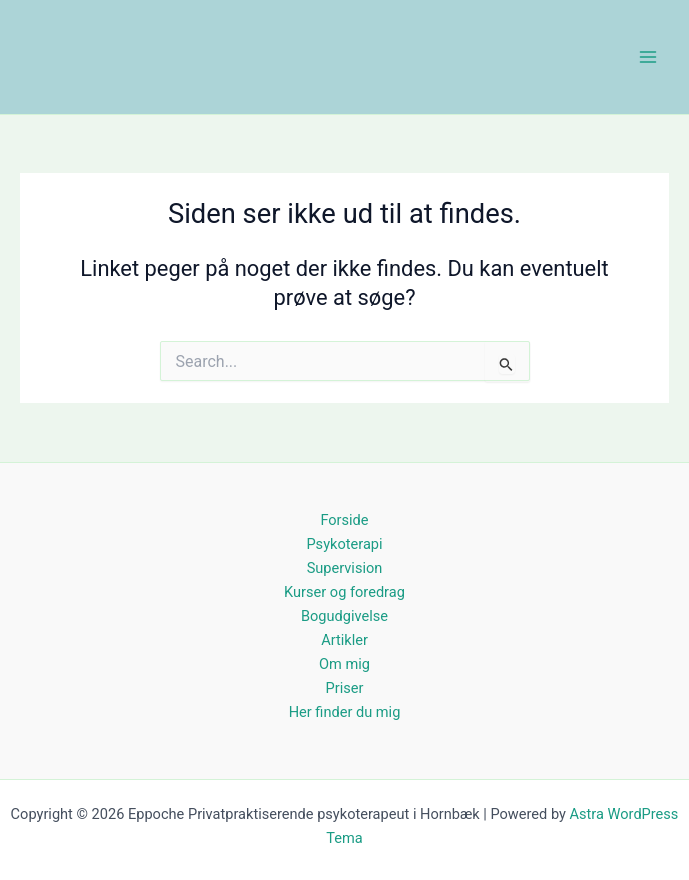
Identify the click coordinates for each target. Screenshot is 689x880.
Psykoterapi (344, 544)
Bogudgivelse (344, 616)
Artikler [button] (344, 640)
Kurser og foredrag (344, 592)
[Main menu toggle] (648, 57)
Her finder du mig (345, 712)
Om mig (344, 664)
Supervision (345, 568)
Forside (344, 520)
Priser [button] (345, 688)
